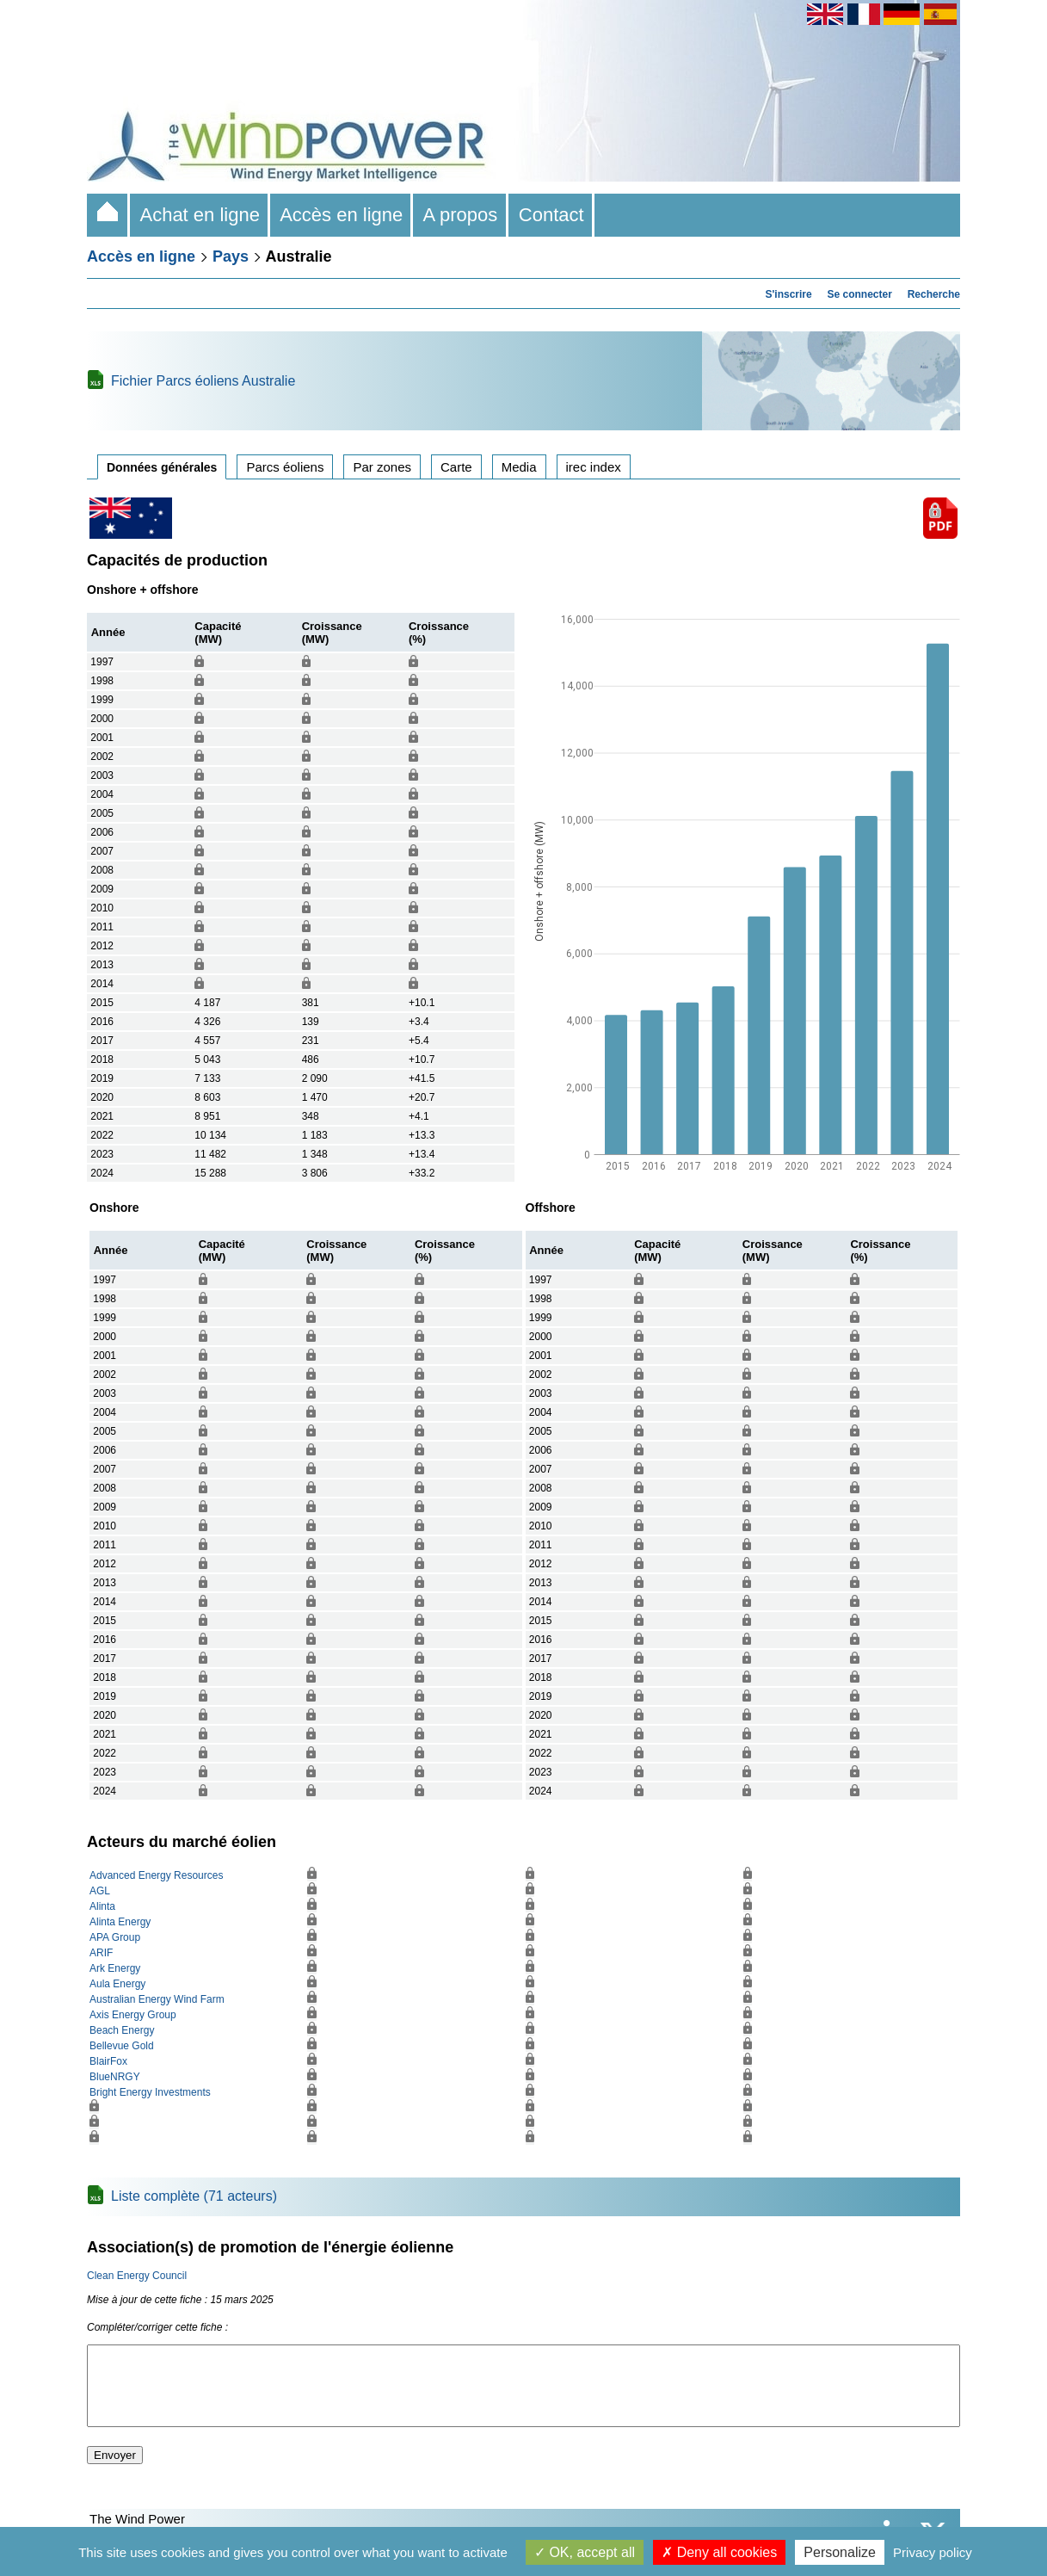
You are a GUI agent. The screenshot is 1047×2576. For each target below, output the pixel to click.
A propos (460, 214)
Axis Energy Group (132, 2015)
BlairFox (108, 2061)
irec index (593, 467)
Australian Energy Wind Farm (157, 1999)
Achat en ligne (200, 214)
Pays (230, 256)
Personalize (840, 2552)
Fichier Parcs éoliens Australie (203, 381)
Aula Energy (117, 1984)
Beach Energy (121, 2030)
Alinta (102, 1906)
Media (519, 467)
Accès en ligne (341, 214)
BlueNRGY (114, 2077)
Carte (456, 467)
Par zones (382, 467)
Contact (551, 214)
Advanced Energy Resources (156, 1875)
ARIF (101, 1953)
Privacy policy (932, 2552)
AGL (99, 1891)
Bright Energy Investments (150, 2092)
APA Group (114, 1937)
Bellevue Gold (121, 2046)
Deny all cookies (719, 2552)
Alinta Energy (120, 1922)
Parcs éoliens (284, 467)
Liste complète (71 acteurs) (194, 2196)
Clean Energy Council (137, 2276)
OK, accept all (584, 2552)
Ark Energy (114, 1968)
